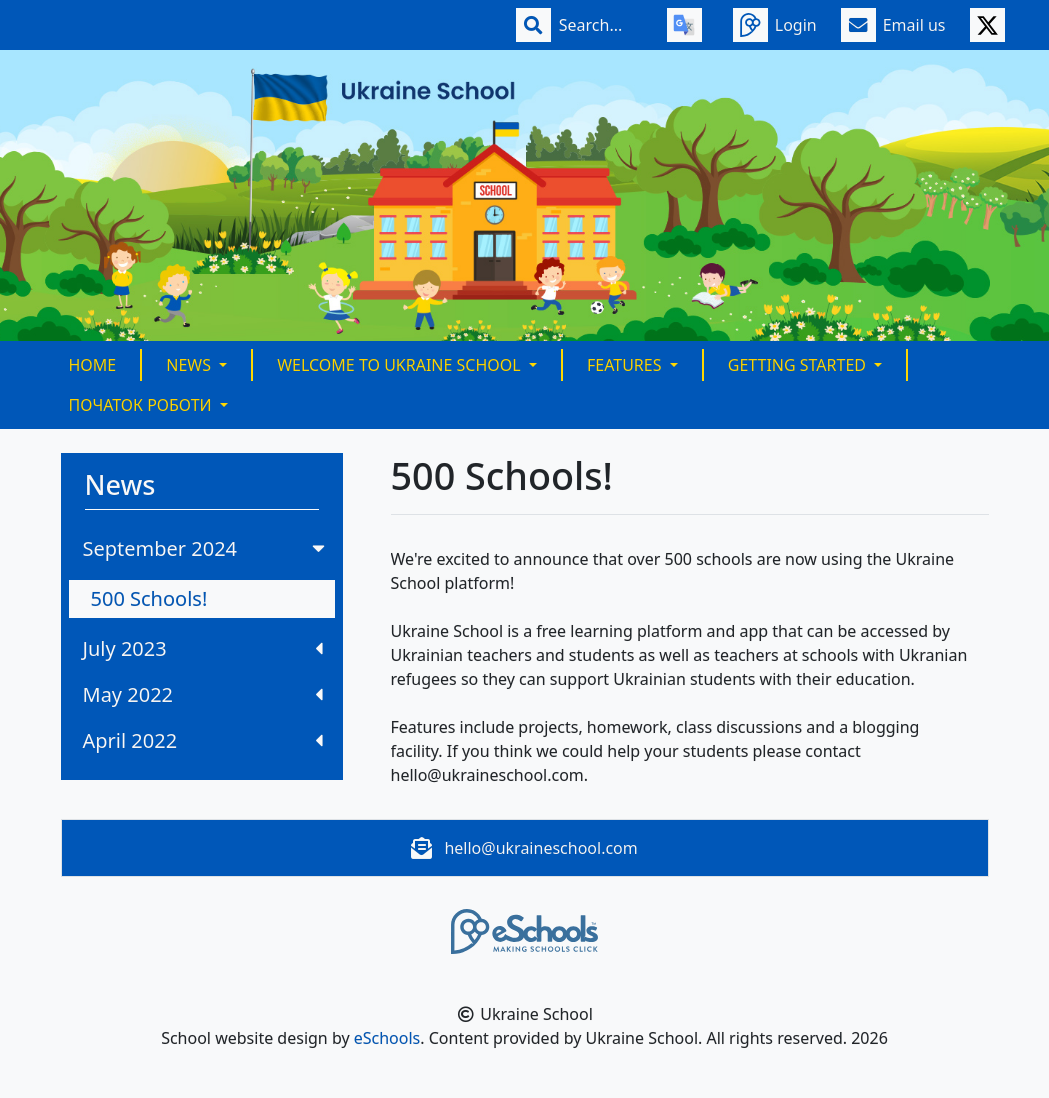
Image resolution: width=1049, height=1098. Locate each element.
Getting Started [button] (799, 365)
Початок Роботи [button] (142, 405)
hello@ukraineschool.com (540, 848)
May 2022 (203, 694)
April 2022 (203, 740)
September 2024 (206, 548)
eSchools (387, 1038)
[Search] (601, 25)
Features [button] (626, 365)
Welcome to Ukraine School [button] (401, 365)
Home (93, 365)
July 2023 (203, 648)
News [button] (190, 365)
